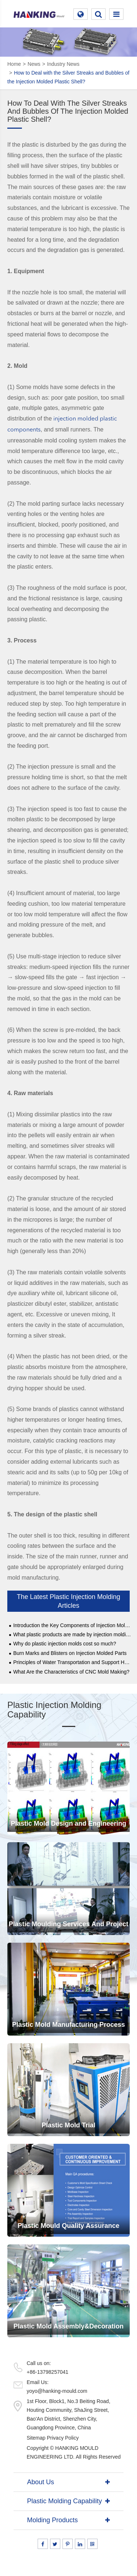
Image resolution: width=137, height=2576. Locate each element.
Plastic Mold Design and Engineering (68, 1823)
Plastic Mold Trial (68, 2125)
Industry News (63, 64)
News (34, 64)
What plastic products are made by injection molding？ (72, 1634)
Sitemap (36, 2438)
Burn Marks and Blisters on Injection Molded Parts (69, 1653)
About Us (40, 2482)
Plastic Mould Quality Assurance (68, 2225)
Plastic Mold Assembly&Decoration (68, 2326)
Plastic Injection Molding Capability (54, 1709)
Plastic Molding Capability (64, 2501)
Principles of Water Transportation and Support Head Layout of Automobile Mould (72, 1662)
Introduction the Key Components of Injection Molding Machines (72, 1625)
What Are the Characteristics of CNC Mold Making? (71, 1672)
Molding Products (52, 2520)
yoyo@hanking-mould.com (57, 2391)
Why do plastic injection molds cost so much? (64, 1644)
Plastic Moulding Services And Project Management (68, 1927)
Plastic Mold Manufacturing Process (68, 2024)
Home (14, 64)
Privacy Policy (63, 2438)
